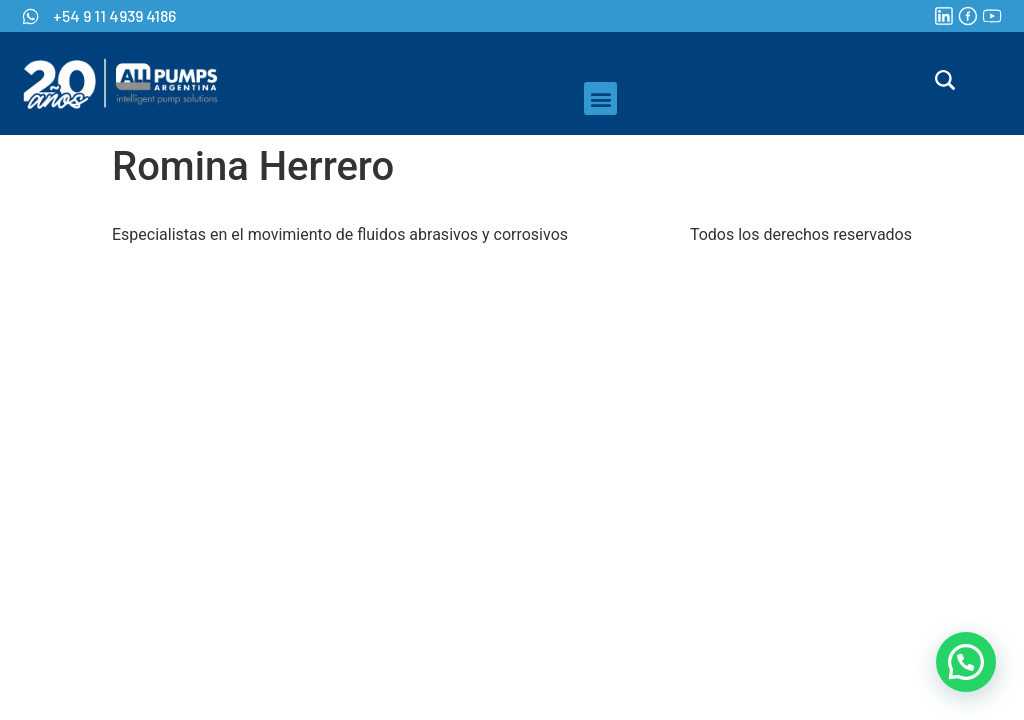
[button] (600, 98)
